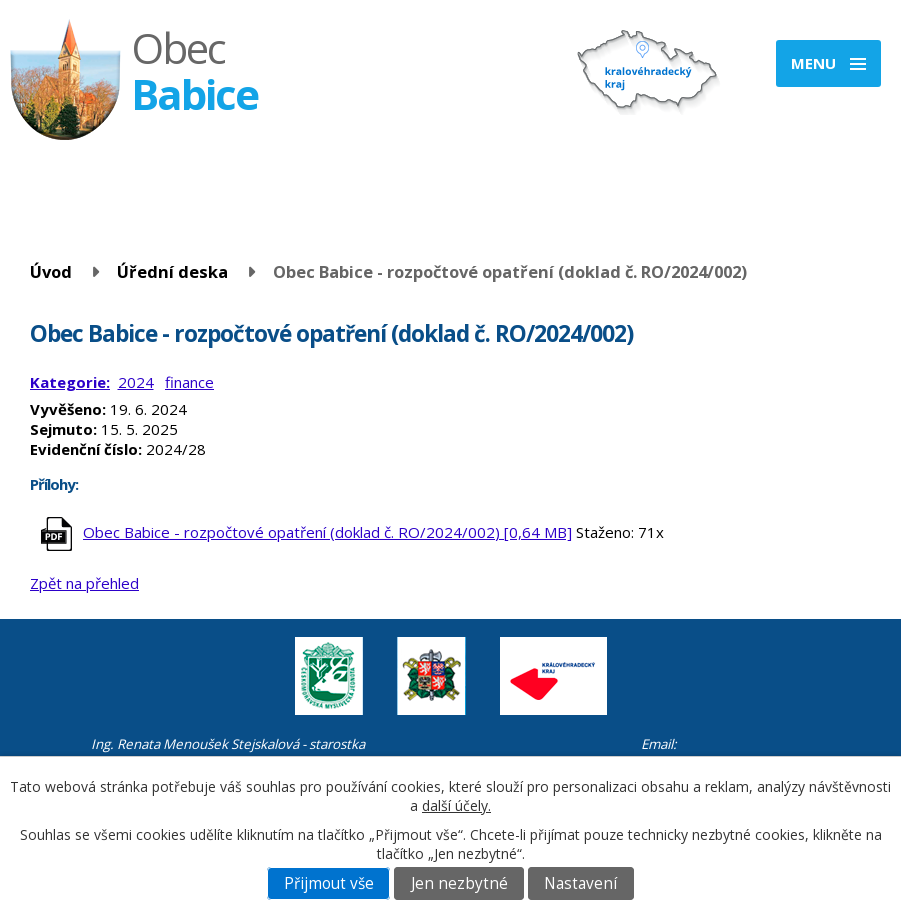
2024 (136, 382)
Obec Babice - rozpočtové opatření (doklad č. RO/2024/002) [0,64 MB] (327, 532)
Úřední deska (172, 271)
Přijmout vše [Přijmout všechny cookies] (329, 883)
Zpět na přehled (84, 583)
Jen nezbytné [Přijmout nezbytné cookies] (459, 883)
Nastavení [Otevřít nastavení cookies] (580, 883)
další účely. (456, 805)
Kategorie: (70, 382)
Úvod (51, 271)
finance (189, 382)
